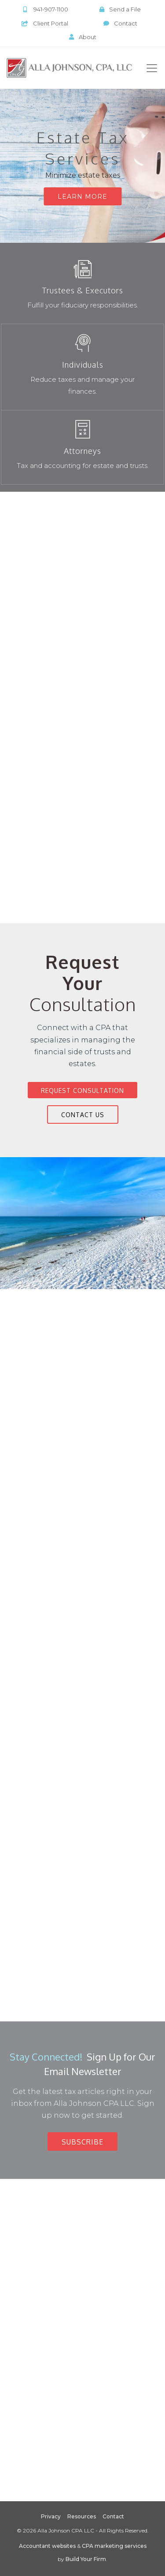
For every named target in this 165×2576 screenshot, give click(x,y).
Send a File (120, 9)
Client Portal (44, 23)
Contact (120, 23)
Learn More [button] (82, 197)
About (82, 36)
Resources (81, 2516)
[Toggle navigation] (151, 68)
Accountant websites (47, 2546)
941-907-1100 (45, 9)
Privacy (51, 2516)
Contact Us (82, 1114)
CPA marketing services (114, 2546)
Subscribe (82, 2142)
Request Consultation (82, 1090)
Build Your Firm (86, 2559)
